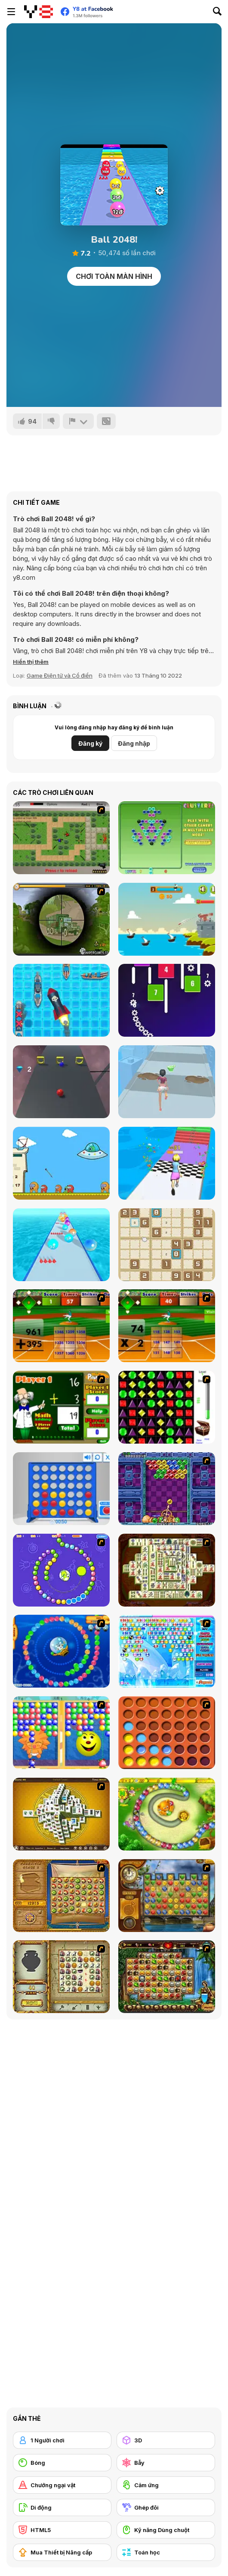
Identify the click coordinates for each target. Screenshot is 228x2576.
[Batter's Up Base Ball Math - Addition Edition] (61, 1325)
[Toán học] (166, 2552)
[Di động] (62, 2507)
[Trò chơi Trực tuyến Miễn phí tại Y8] (38, 11)
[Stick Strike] (61, 837)
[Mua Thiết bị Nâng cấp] (62, 2552)
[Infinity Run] (61, 1081)
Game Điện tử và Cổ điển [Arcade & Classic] (59, 675)
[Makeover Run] (166, 1081)
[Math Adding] (61, 1407)
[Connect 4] (61, 1488)
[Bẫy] (166, 2462)
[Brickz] (166, 1000)
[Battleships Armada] (61, 1000)
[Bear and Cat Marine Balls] (61, 1651)
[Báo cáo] (78, 421)
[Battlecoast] (166, 919)
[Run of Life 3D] (166, 1163)
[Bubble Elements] (166, 1651)
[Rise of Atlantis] (61, 1895)
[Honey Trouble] (166, 1814)
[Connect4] (166, 1732)
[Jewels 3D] (166, 1407)
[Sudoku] (166, 1244)
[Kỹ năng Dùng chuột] (166, 2529)
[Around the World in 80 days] (166, 1895)
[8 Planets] (61, 1570)
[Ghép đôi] (166, 2507)
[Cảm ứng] (166, 2485)
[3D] (166, 2440)
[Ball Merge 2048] (61, 1244)
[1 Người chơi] (62, 2440)
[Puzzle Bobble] (166, 1488)
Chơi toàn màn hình (114, 276)
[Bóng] (62, 2462)
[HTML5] (62, 2529)
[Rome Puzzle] (166, 1976)
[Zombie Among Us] (61, 1163)
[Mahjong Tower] (61, 1814)
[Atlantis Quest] (61, 1976)
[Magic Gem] (61, 1732)
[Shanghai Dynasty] (166, 1570)
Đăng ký (90, 743)
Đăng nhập (134, 743)
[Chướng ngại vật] (62, 2485)
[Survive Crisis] (61, 919)
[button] (31, 661)
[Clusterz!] (166, 837)
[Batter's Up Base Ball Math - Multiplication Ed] (166, 1325)
